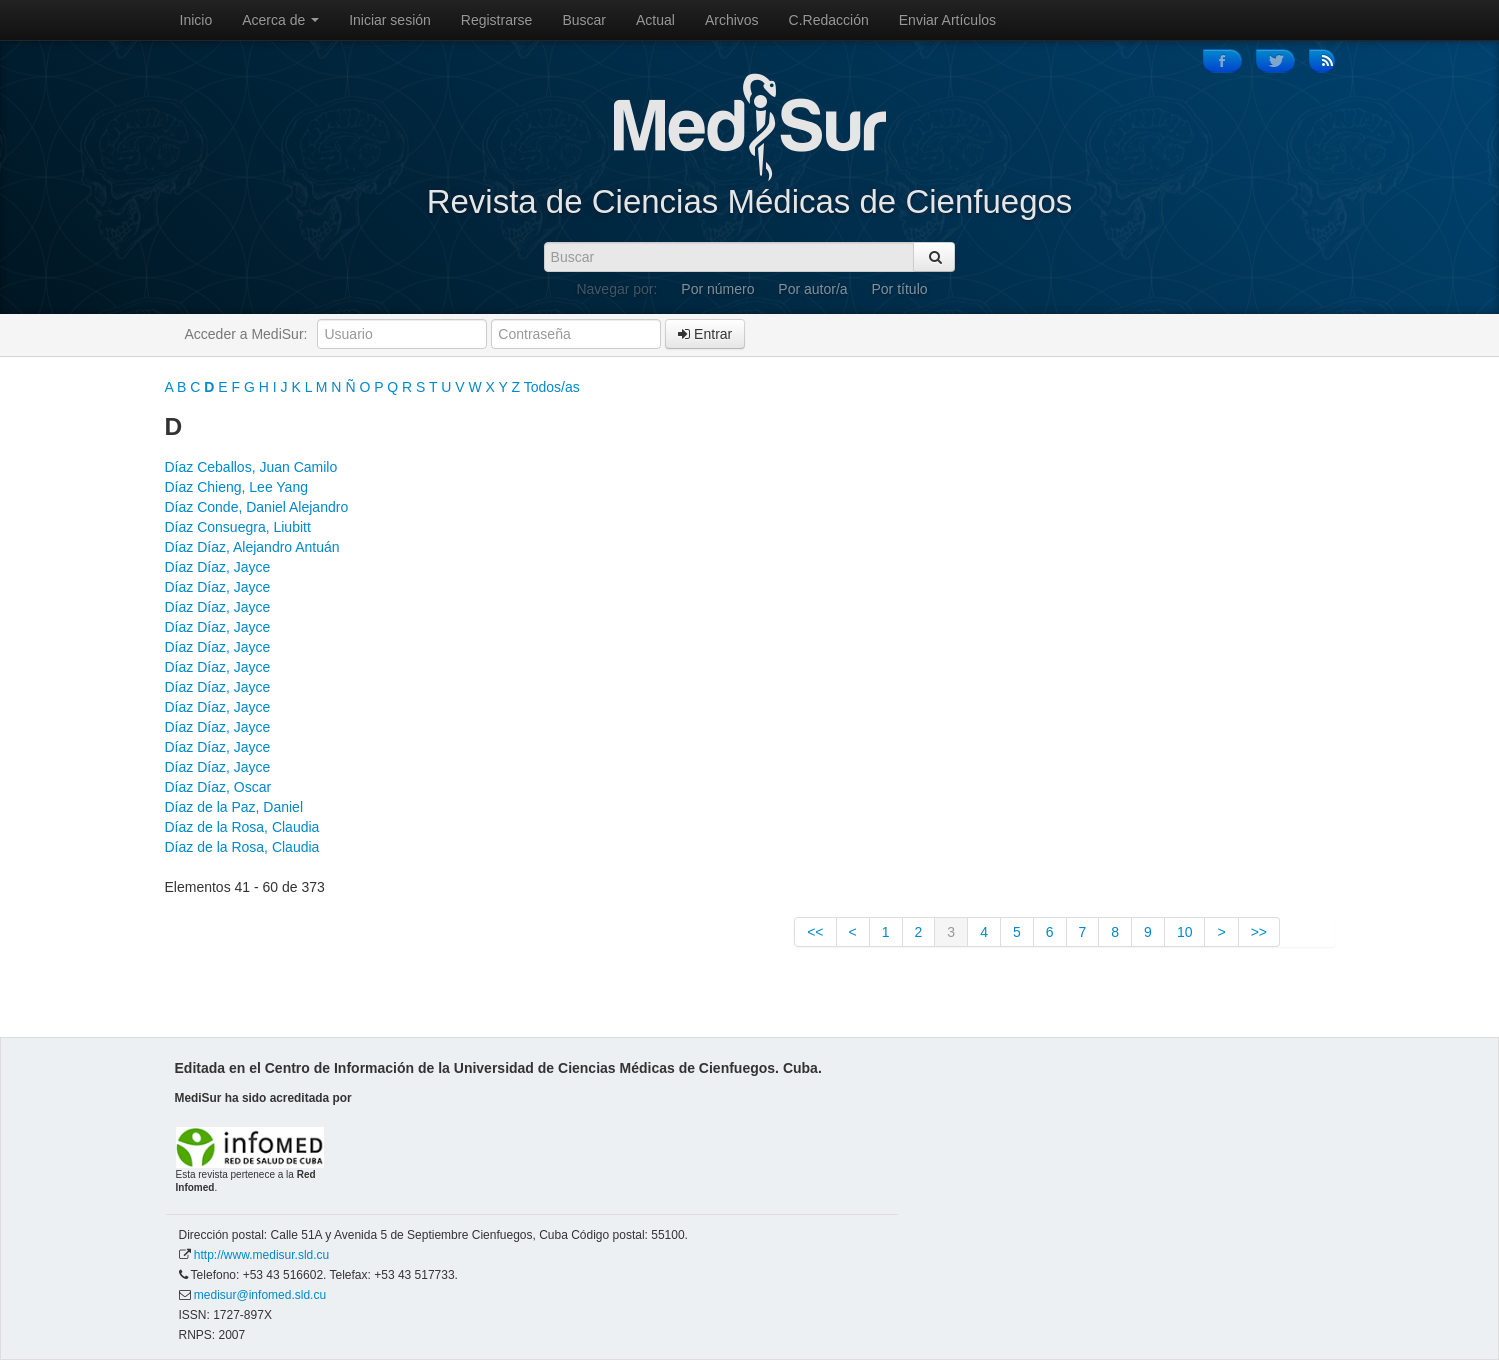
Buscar (584, 20)
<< (815, 932)
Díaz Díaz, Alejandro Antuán (252, 547)
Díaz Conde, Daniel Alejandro (257, 507)
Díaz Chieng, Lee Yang (236, 487)
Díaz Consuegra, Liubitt (238, 527)
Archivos (732, 20)
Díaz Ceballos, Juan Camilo (251, 467)
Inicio (196, 20)
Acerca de (280, 20)
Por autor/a (812, 289)
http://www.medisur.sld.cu (261, 1255)
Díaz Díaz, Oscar (218, 787)
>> (1259, 932)
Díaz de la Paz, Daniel (234, 807)
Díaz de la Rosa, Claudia (242, 827)
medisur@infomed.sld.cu (260, 1295)
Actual (655, 20)
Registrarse (497, 20)
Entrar (705, 334)
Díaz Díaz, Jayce (218, 567)
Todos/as (552, 387)
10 (1185, 932)
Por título (900, 289)
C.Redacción (829, 20)
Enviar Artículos (947, 20)
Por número (717, 289)
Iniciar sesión (390, 20)
